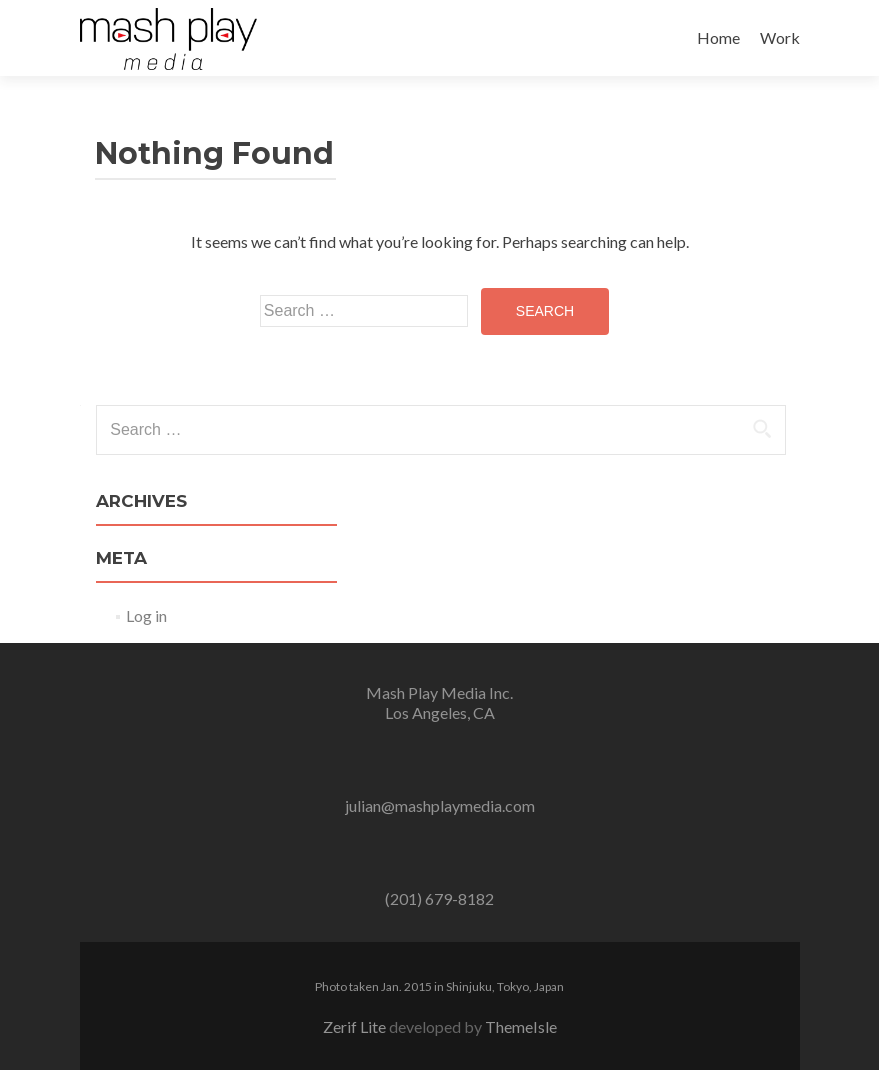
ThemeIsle (521, 1026)
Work (780, 37)
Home (718, 37)
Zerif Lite (356, 1026)
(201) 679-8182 (439, 898)
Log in (146, 615)
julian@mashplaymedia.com (440, 805)
